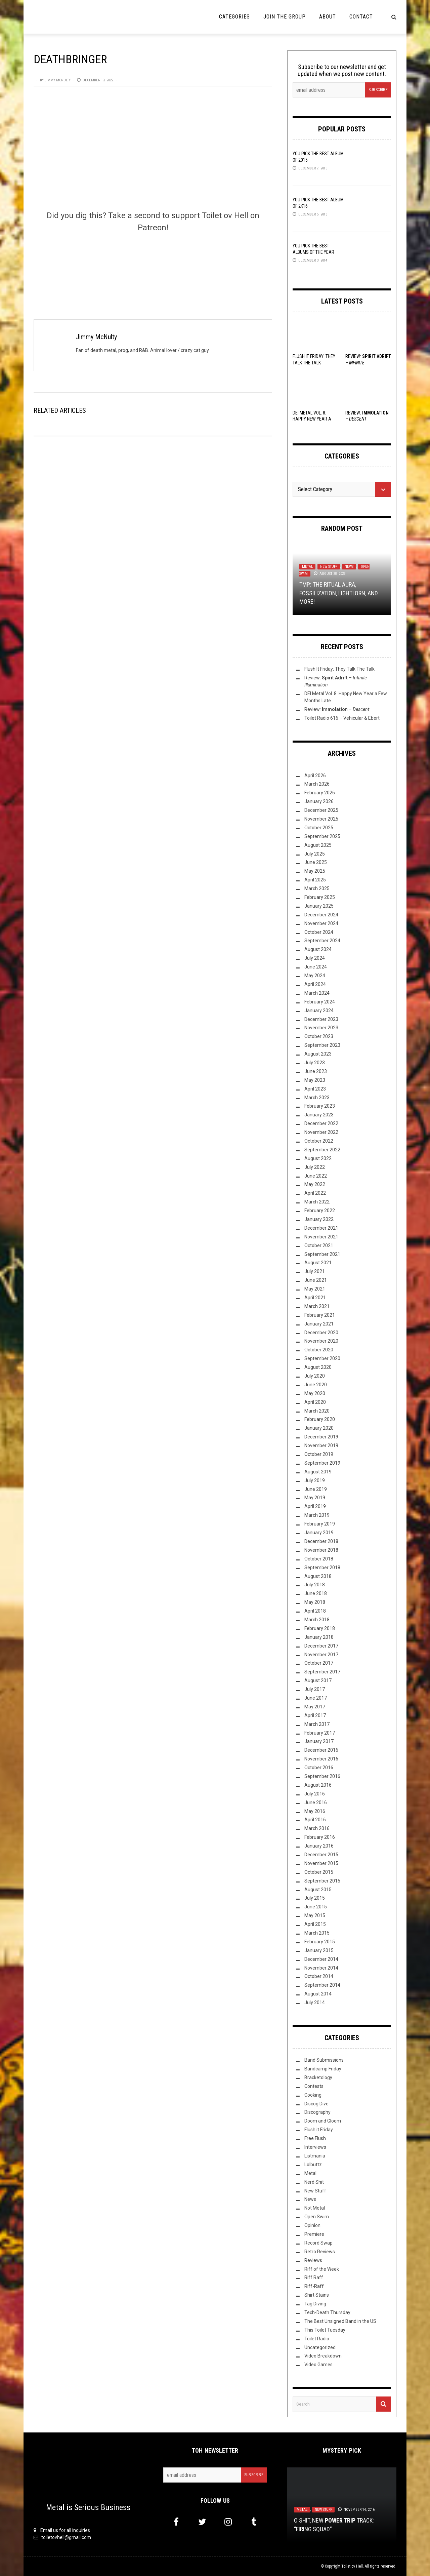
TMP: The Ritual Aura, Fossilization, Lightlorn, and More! (338, 593)
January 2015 (319, 1950)
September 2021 (322, 1254)
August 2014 (318, 1993)
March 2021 (317, 1306)
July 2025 (314, 854)
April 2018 (315, 1611)
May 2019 (314, 1497)
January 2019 (319, 1532)
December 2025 (321, 810)
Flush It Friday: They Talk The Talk (339, 669)
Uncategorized (320, 2347)
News (349, 566)
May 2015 (314, 1915)
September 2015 (322, 1881)
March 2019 (317, 1515)
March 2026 (317, 784)
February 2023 (319, 1106)
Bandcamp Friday (322, 2068)
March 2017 (317, 1724)
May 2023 (314, 1080)
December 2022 (321, 1123)
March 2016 (317, 1828)
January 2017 (319, 1741)
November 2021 (321, 1236)
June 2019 (315, 1489)
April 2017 (315, 1715)
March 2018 (317, 1619)
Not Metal (314, 2208)
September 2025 (322, 836)
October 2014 (318, 1976)
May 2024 (314, 975)
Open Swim (316, 2216)
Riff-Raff (314, 2286)
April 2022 (315, 1193)
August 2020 (318, 1367)
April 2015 (315, 1924)
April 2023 (315, 1089)
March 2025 (317, 888)
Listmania (314, 2155)
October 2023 (318, 1036)
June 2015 (315, 1906)
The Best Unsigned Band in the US (340, 2321)
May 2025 (314, 871)
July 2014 (314, 2002)
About (327, 16)
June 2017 (315, 1698)
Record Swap (318, 2243)
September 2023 (322, 1045)
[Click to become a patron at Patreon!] (152, 265)
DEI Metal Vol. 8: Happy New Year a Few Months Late (312, 419)
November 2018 (321, 1550)
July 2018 (314, 1584)
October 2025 (318, 827)
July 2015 (314, 1898)
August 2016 (318, 1785)
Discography (317, 2112)
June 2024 (315, 966)
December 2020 (321, 1332)
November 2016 (321, 1758)
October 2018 (318, 1558)
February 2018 (319, 1628)
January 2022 (319, 1219)
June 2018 (315, 1593)
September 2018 (322, 1567)
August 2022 (318, 1158)
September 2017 (322, 1671)
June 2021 (315, 1280)
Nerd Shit (314, 2182)
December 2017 (321, 1646)
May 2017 (314, 1706)
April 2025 (315, 879)
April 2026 (315, 775)
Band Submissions (324, 2060)
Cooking (312, 2095)
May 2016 (314, 1811)
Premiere (314, 2234)
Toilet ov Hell (352, 2566)
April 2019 (315, 1506)
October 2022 (318, 1141)
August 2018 (318, 1576)
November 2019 (321, 1445)
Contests (314, 2086)
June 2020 (315, 1384)
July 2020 (314, 1376)
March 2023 (317, 1097)
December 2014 (321, 1959)
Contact (361, 16)
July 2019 (314, 1480)
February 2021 (319, 1315)
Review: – (336, 709)
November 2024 (321, 923)
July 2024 (314, 958)
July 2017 (314, 1689)
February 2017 (319, 1733)
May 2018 (314, 1602)
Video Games (318, 2364)
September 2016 (322, 1776)
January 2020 (319, 1428)
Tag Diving (315, 2303)
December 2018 (321, 1541)
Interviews (315, 2147)
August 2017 (318, 1680)
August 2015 (318, 1889)
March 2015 (317, 1933)
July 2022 (314, 1167)
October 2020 (318, 1349)
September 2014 (322, 1985)
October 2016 (318, 1767)
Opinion (312, 2225)
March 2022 (317, 1201)
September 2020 (322, 1358)
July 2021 (314, 1271)
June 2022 (315, 1176)
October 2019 (318, 1454)
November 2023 (321, 1027)
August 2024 (318, 949)
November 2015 (321, 1863)
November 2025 (321, 819)
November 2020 (321, 1341)
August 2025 (318, 845)
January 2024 (319, 1010)
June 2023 (315, 1071)
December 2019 (321, 1436)
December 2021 (321, 1228)
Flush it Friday (318, 2129)
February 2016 (319, 1837)
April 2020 (315, 1402)
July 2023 (314, 1062)
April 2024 (315, 984)
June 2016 (315, 1802)
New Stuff (328, 566)
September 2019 (322, 1463)
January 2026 (319, 801)
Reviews (313, 2260)
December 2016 (321, 1750)
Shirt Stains (316, 2295)
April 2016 (315, 1819)
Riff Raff (313, 2277)
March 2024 (317, 993)
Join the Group (284, 16)
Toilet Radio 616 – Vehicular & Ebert (342, 718)
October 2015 (318, 1872)
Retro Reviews (319, 2251)
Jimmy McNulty (58, 80)
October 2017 (318, 1663)
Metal (307, 566)
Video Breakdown (323, 2356)
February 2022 (319, 1210)
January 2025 (319, 906)
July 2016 (314, 1793)
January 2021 (319, 1323)
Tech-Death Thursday (327, 2312)
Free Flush (315, 2138)
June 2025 (315, 862)
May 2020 (314, 1393)
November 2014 (321, 1968)
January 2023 (319, 1114)
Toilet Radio (316, 2338)
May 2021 (314, 1289)
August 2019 (318, 1471)
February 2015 (319, 1941)
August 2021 (318, 1262)
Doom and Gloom (322, 2121)
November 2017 (321, 1654)
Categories (234, 16)
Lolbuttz (313, 2164)
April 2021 (315, 1297)
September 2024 (322, 940)
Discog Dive (316, 2103)
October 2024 (318, 932)
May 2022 (314, 1184)
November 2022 (321, 1132)
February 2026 (319, 792)
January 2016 (319, 1846)
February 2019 (319, 1524)
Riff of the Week (321, 2269)
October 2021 (318, 1245)
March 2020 (317, 1411)
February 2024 (319, 1001)
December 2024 (321, 914)
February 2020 (319, 1419)
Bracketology (318, 2077)
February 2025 (319, 897)
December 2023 (321, 1019)
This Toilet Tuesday (324, 2330)
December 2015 (321, 1854)
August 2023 (318, 1054)
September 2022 (322, 1149)
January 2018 (319, 1637)
